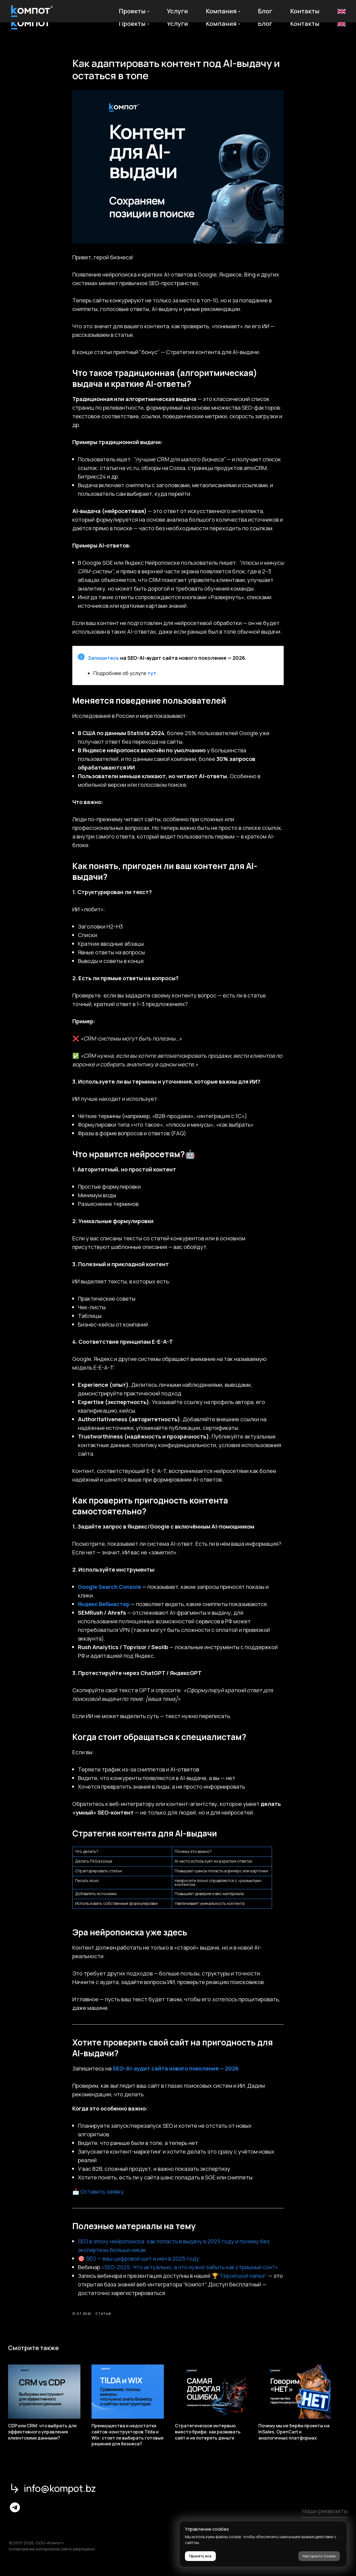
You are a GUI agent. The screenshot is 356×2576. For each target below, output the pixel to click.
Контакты (305, 23)
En (341, 23)
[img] (15, 2518)
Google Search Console (109, 1592)
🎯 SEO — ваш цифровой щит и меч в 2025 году (138, 2264)
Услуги (177, 23)
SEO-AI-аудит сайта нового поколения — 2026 (176, 2074)
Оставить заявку (102, 2197)
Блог (265, 23)
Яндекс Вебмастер (104, 1609)
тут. (152, 678)
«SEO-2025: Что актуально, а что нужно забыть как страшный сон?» (189, 2272)
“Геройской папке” (243, 2281)
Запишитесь (103, 663)
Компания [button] (221, 23)
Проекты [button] (132, 23)
